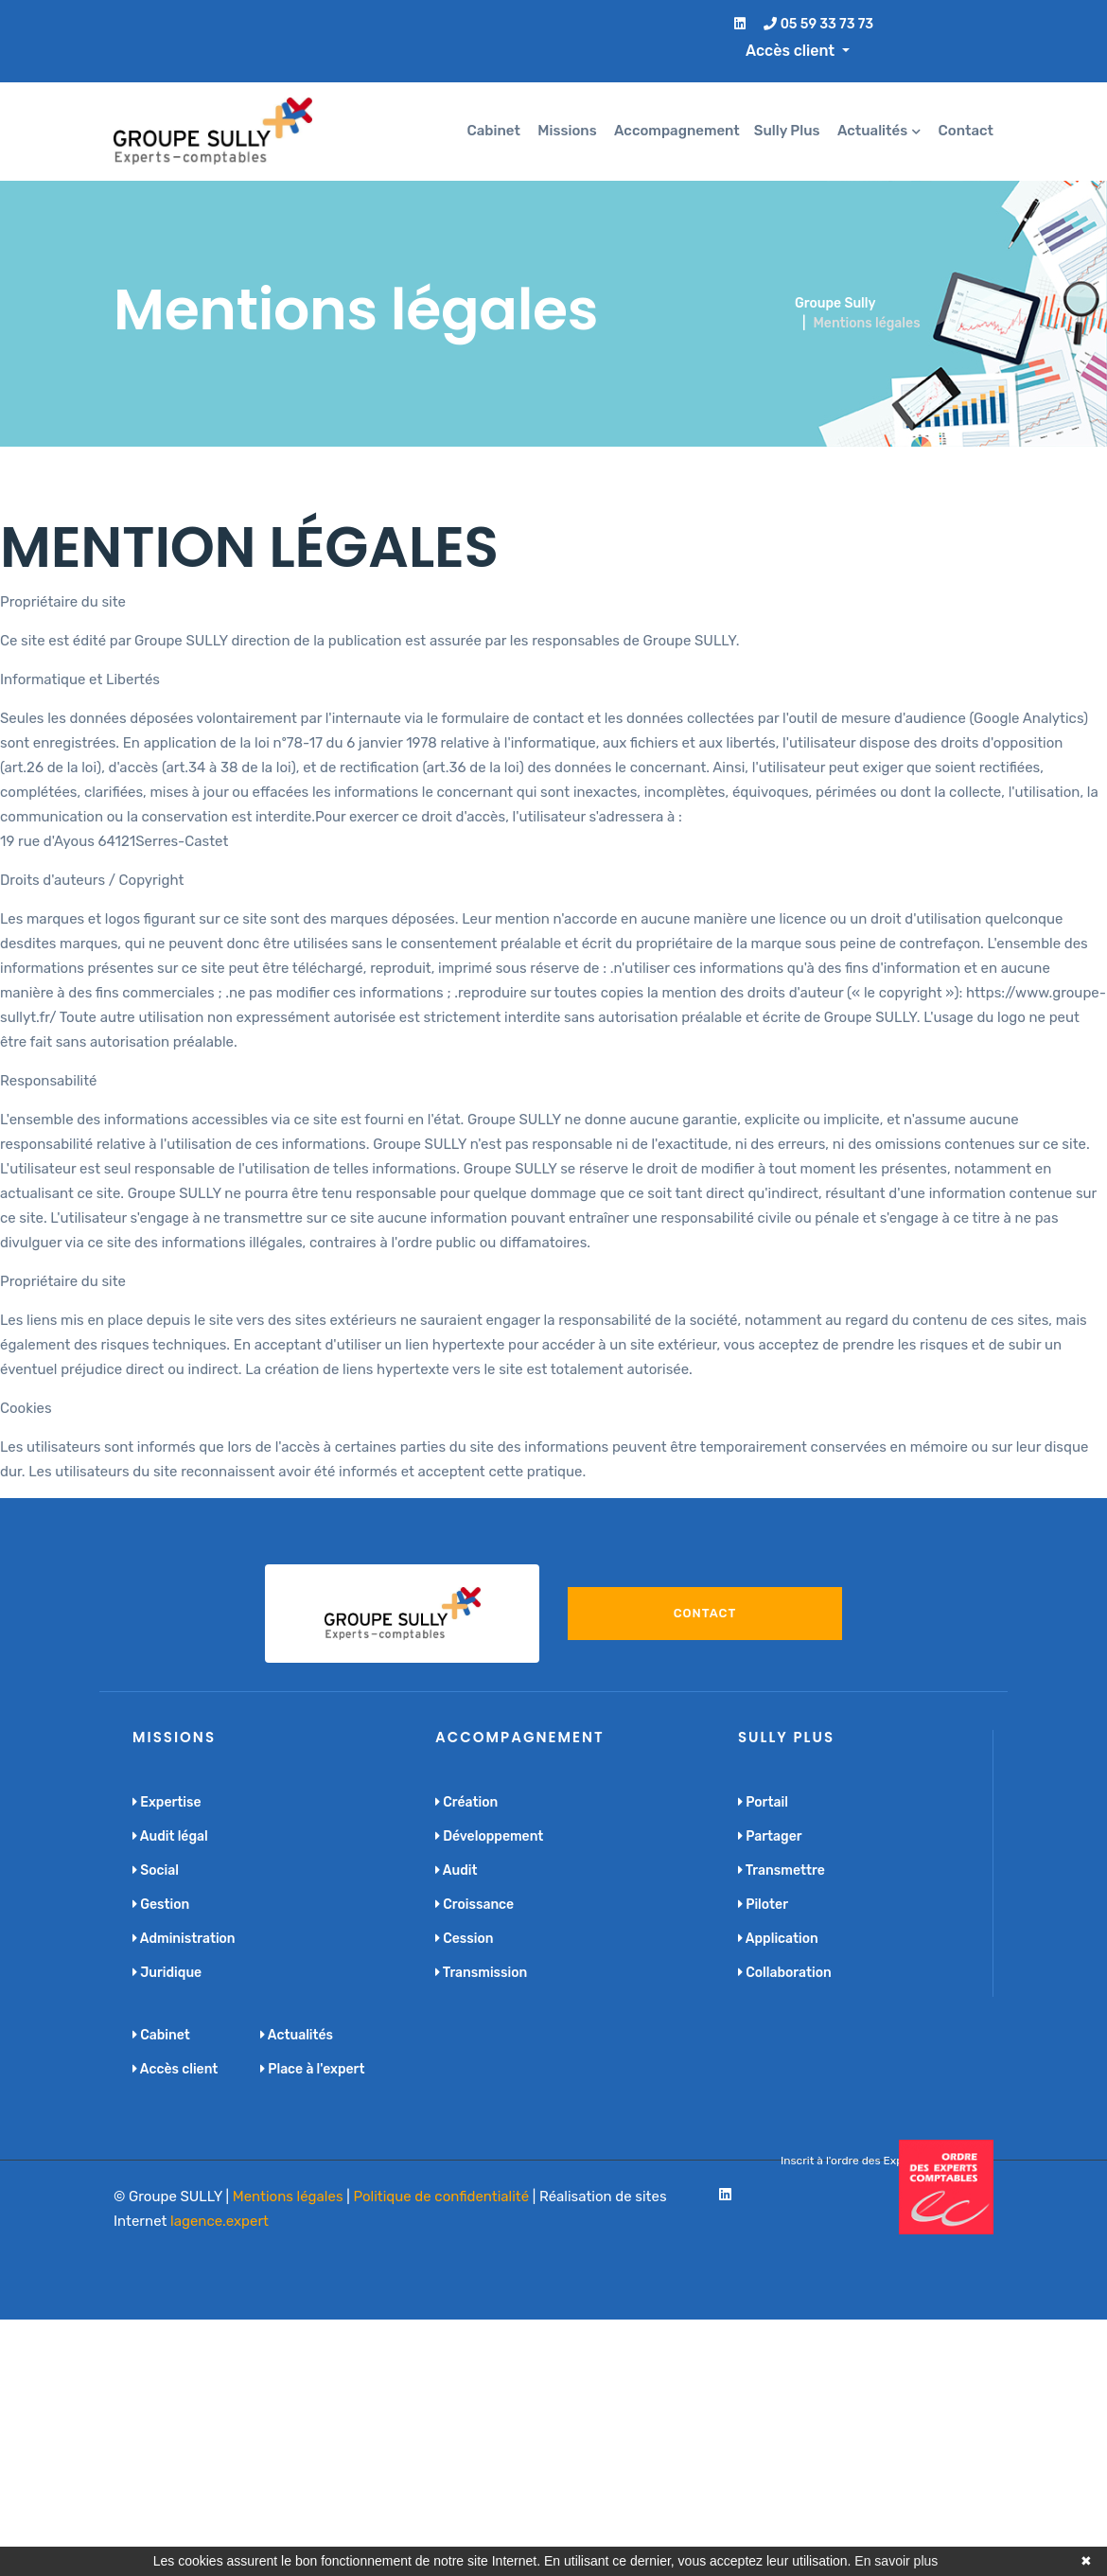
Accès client (175, 2069)
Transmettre (781, 1870)
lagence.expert (219, 2221)
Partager (770, 1836)
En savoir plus (896, 2560)
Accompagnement (677, 130)
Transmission (481, 1973)
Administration (184, 1939)
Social (155, 1870)
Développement (489, 1836)
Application (778, 1939)
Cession (464, 1939)
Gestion (160, 1905)
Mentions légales (288, 2196)
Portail (763, 1802)
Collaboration (785, 1973)
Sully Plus (787, 130)
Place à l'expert (312, 2069)
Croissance (474, 1905)
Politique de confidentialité (441, 2196)
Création (466, 1802)
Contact (966, 130)
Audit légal (170, 1836)
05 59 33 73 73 (818, 24)
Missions (566, 130)
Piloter (763, 1905)
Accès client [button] (792, 51)
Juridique (167, 1973)
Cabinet (493, 130)
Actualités (872, 130)
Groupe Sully (835, 303)
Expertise (167, 1802)
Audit (456, 1870)
